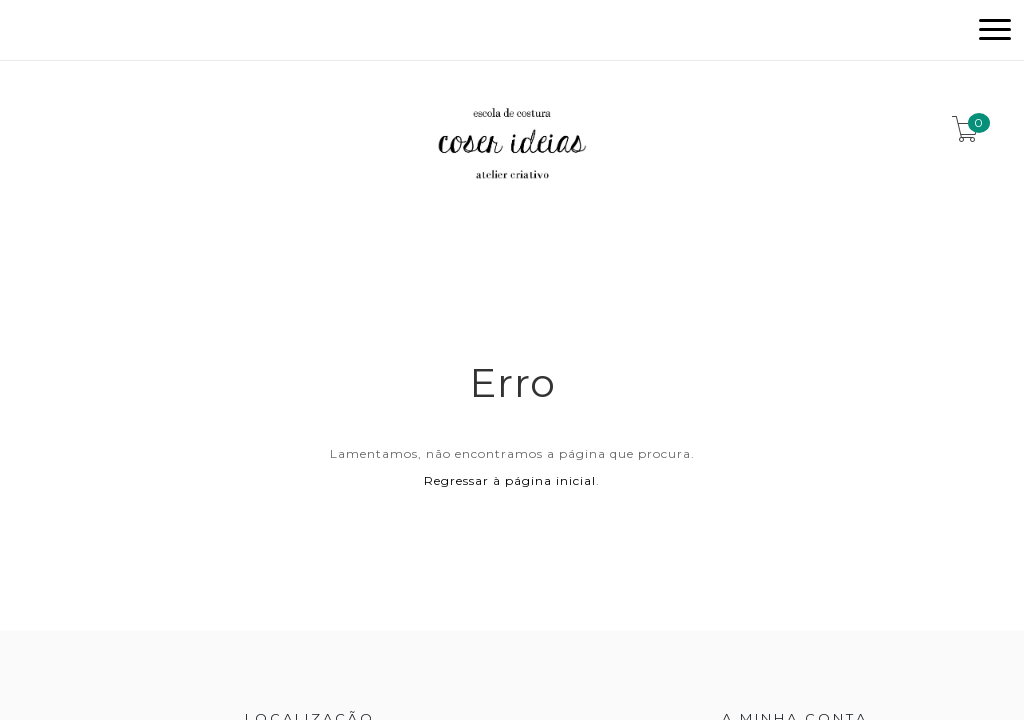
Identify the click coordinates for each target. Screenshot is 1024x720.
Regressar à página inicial (510, 480)
